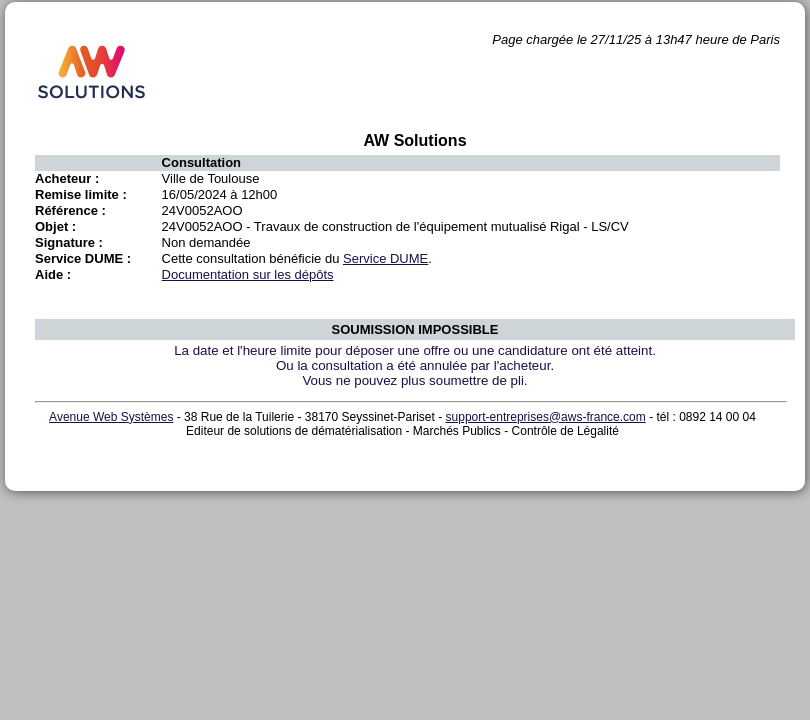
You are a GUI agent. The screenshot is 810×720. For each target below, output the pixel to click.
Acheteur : (67, 178)
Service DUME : (83, 258)
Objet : (55, 226)
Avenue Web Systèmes (111, 417)
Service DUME (385, 258)
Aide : (53, 274)
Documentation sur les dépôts (248, 274)
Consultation (201, 162)
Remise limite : (81, 194)
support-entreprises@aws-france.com (546, 417)
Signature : (69, 242)
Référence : (70, 210)
